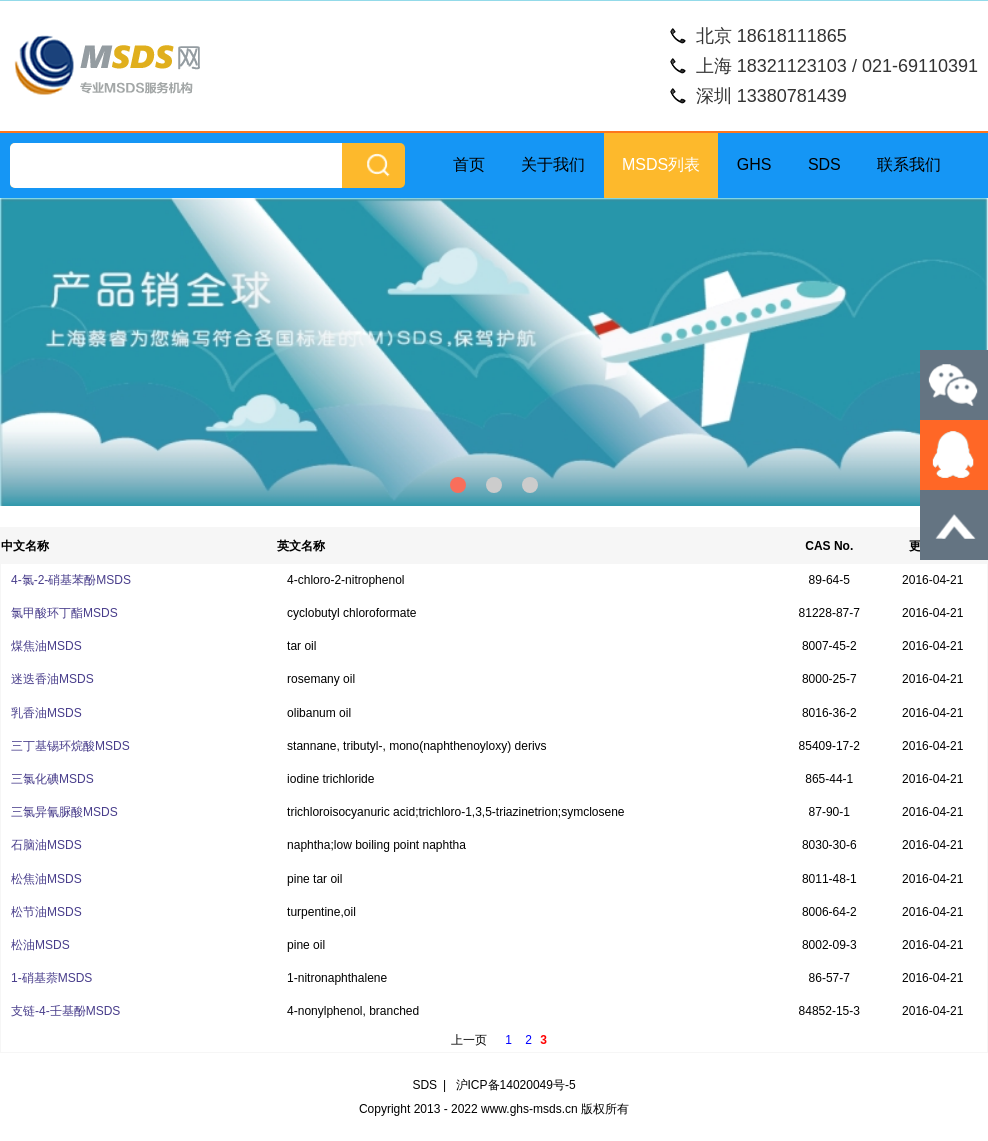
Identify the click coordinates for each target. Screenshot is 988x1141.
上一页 (469, 1040)
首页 (469, 164)
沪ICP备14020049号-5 (516, 1085)
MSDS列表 (661, 164)
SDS (824, 164)
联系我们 (909, 164)
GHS (754, 164)
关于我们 (553, 164)
